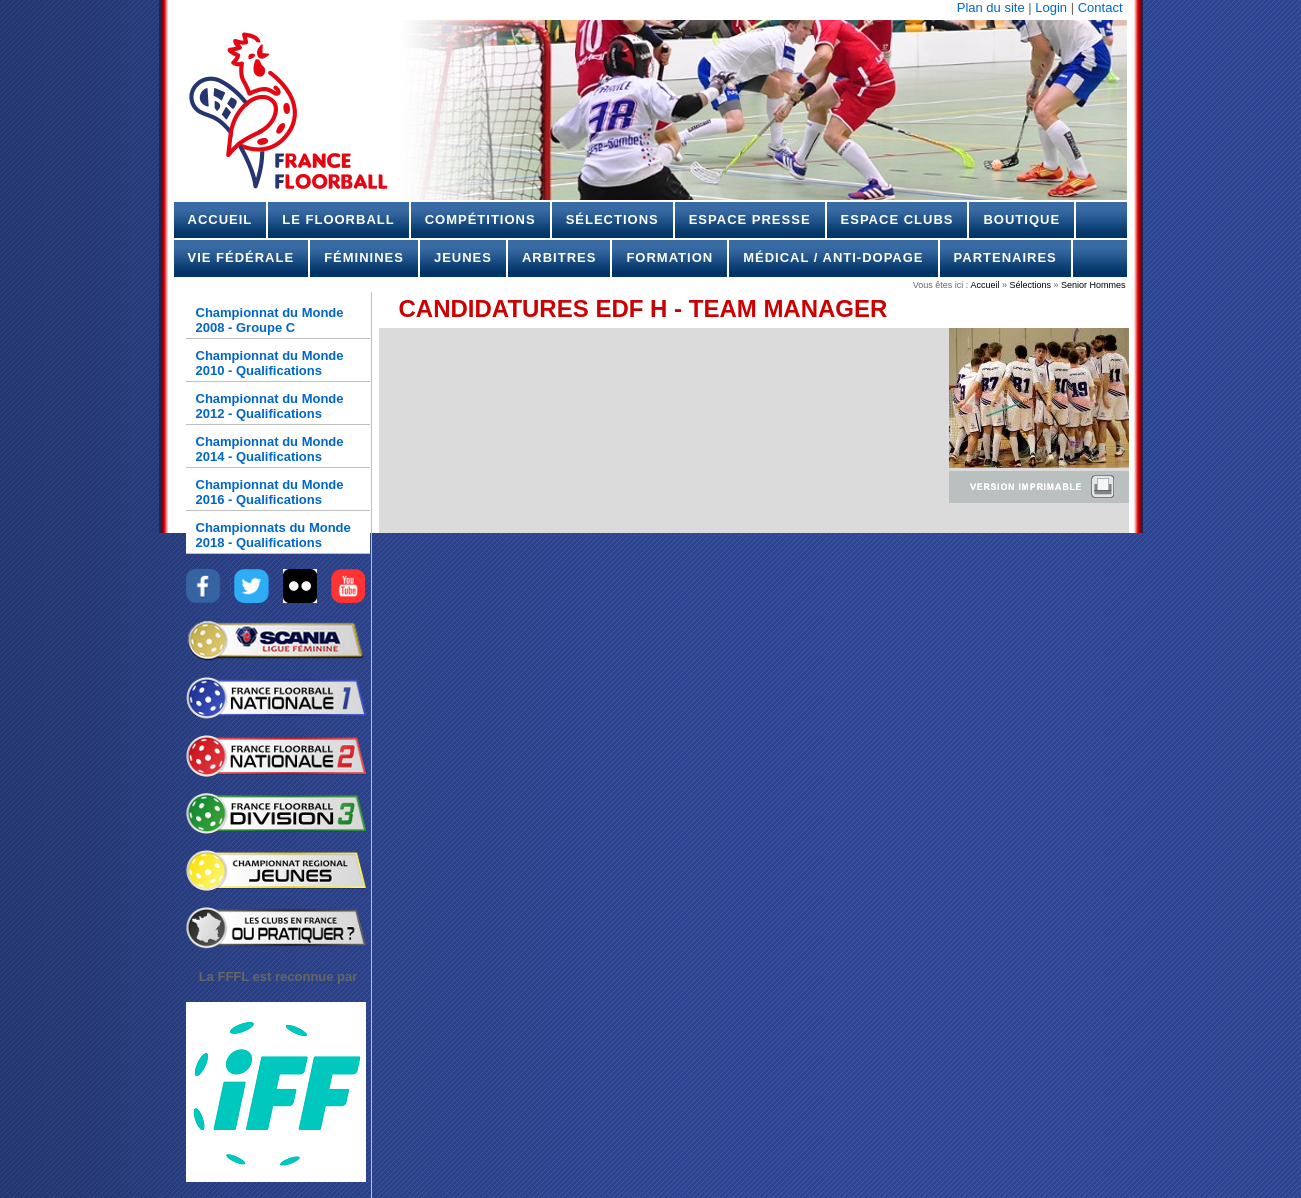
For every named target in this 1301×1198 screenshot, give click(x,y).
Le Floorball (338, 219)
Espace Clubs (897, 219)
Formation (669, 257)
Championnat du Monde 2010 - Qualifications (270, 363)
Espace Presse (750, 219)
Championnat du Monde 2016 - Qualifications (270, 492)
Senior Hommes (1091, 285)
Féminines (364, 257)
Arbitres (559, 257)
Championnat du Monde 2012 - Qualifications (270, 406)
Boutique (1021, 219)
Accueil (220, 219)
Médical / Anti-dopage (833, 257)
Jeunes (463, 257)
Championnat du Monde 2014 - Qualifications (270, 449)
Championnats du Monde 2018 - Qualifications (273, 535)
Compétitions (480, 219)
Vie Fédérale (241, 257)
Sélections (612, 219)
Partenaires (1005, 257)
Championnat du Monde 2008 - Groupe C (270, 320)
